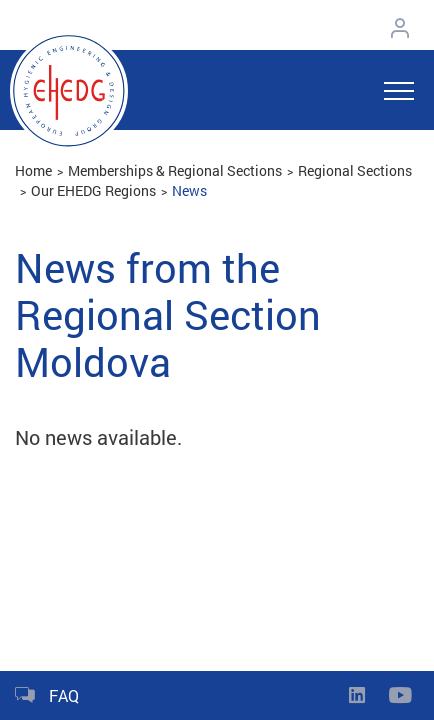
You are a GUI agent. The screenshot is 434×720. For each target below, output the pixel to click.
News (189, 190)
